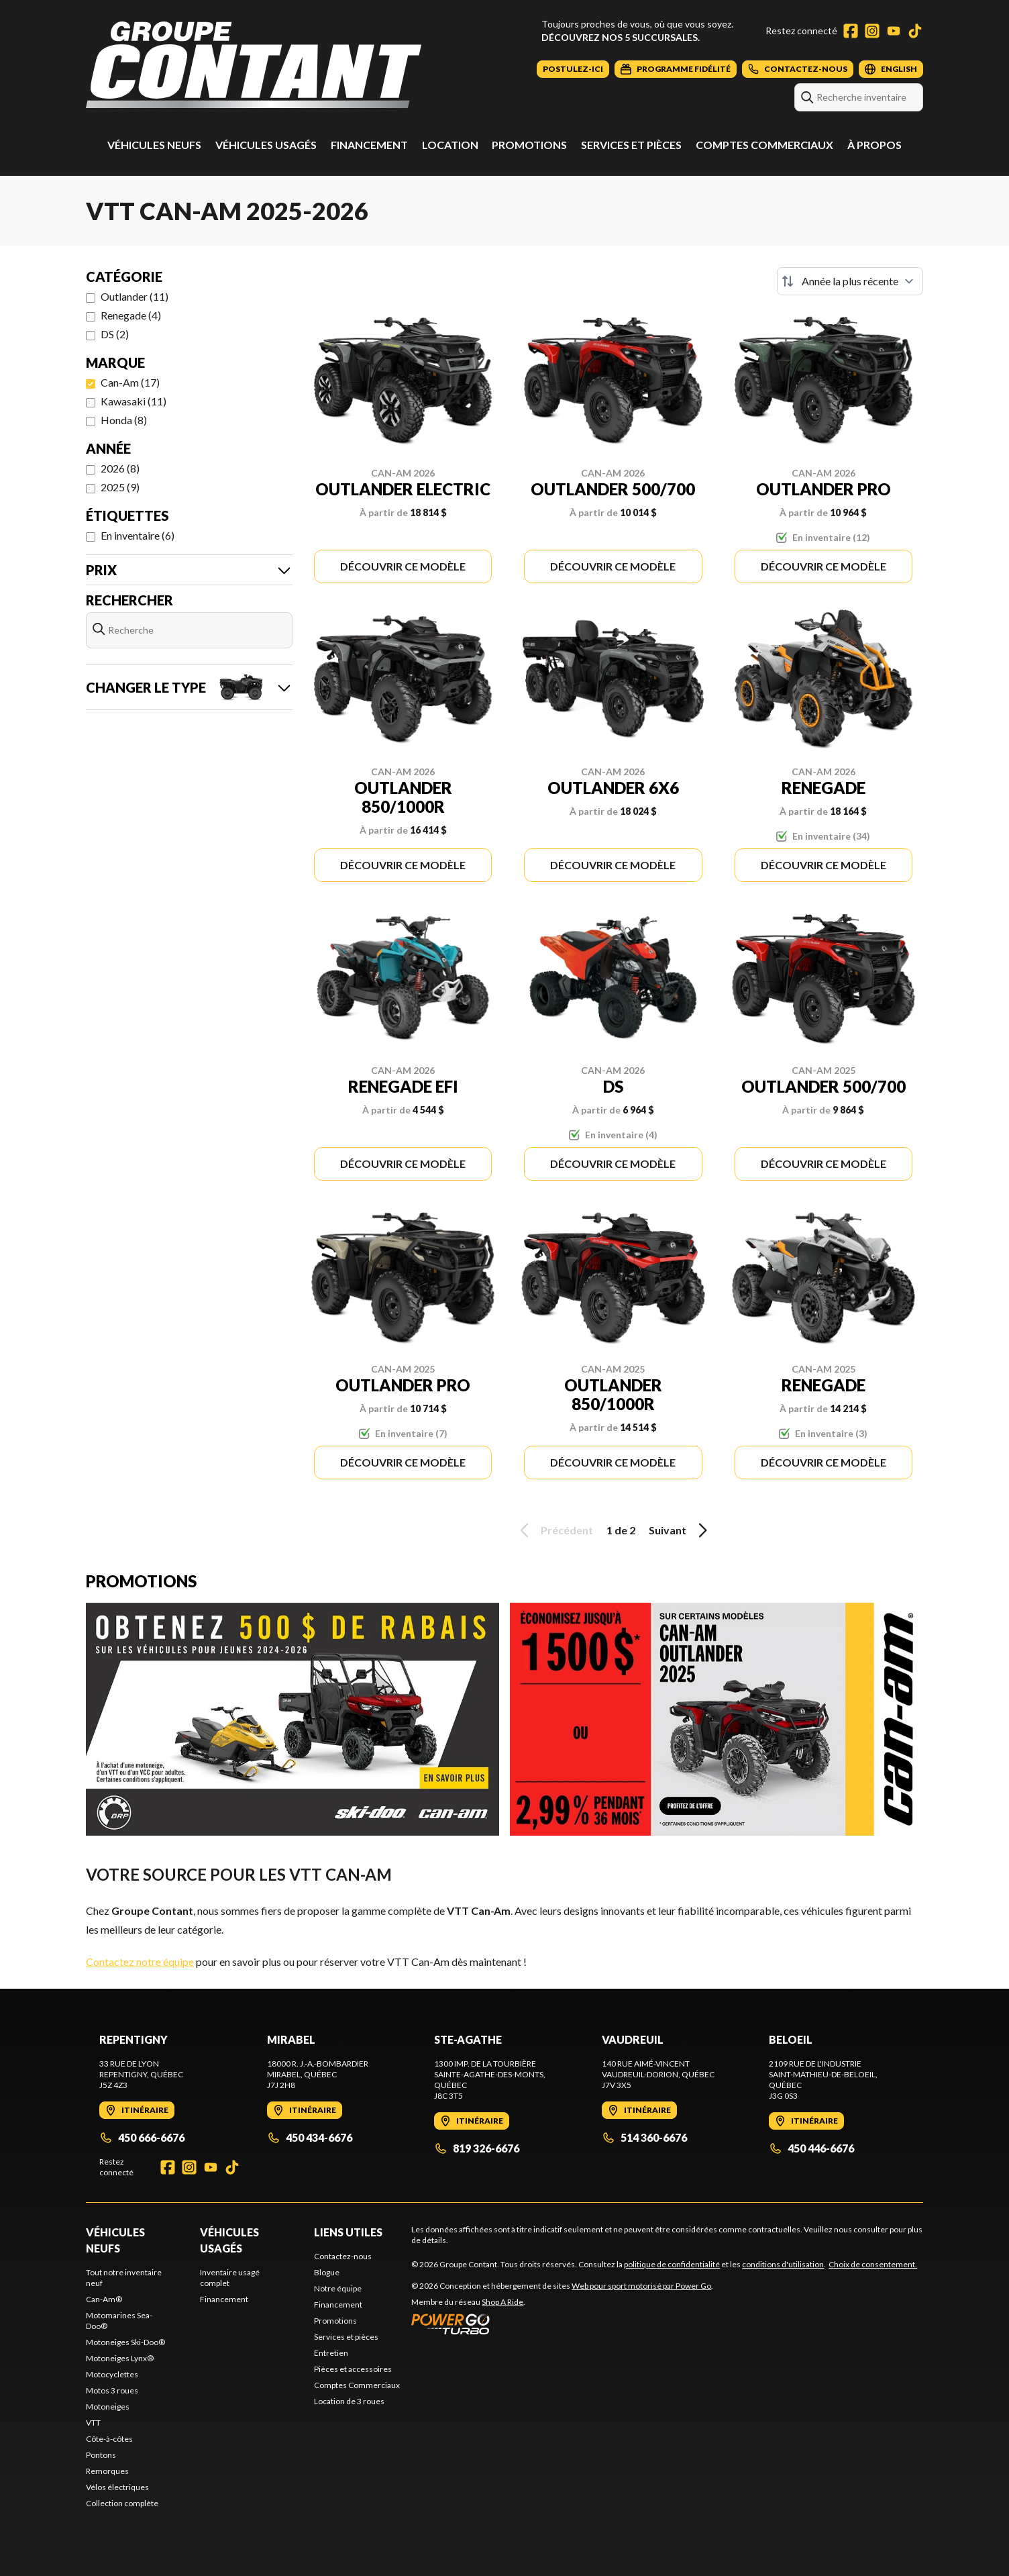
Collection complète (122, 2503)
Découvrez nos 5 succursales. (620, 37)
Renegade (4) (131, 315)
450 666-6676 (141, 2137)
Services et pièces (631, 144)
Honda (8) (124, 419)
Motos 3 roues (112, 2390)
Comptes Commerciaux (764, 144)
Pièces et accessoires (353, 2369)
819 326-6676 (476, 2148)
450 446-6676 (811, 2148)
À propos (874, 144)
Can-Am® (104, 2299)
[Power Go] (562, 2323)
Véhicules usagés (266, 144)
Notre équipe (338, 2288)
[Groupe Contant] (253, 64)
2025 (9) (120, 487)
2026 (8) (120, 468)
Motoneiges (107, 2406)
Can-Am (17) (130, 382)
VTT (93, 2423)
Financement (369, 144)
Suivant (680, 1530)
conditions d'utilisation (783, 2264)
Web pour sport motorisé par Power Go (641, 2286)
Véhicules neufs (154, 144)
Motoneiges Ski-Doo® (125, 2342)
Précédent (554, 1530)
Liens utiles (348, 2232)
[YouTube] (894, 31)
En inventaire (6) (137, 535)
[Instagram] (872, 31)
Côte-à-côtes (109, 2439)
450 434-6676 (309, 2137)
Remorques (107, 2471)
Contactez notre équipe (140, 1961)
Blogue (326, 2272)
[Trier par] (850, 281)
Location (450, 144)
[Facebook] (851, 31)
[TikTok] (915, 31)
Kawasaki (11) (133, 401)
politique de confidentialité (672, 2264)
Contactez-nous (343, 2256)
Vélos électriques (117, 2487)
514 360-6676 (644, 2137)
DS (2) (115, 334)
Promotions (529, 144)
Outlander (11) (134, 296)
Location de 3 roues (349, 2401)
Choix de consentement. (873, 2264)
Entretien (331, 2353)
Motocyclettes (112, 2374)
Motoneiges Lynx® (120, 2358)
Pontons (101, 2455)
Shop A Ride (502, 2302)
